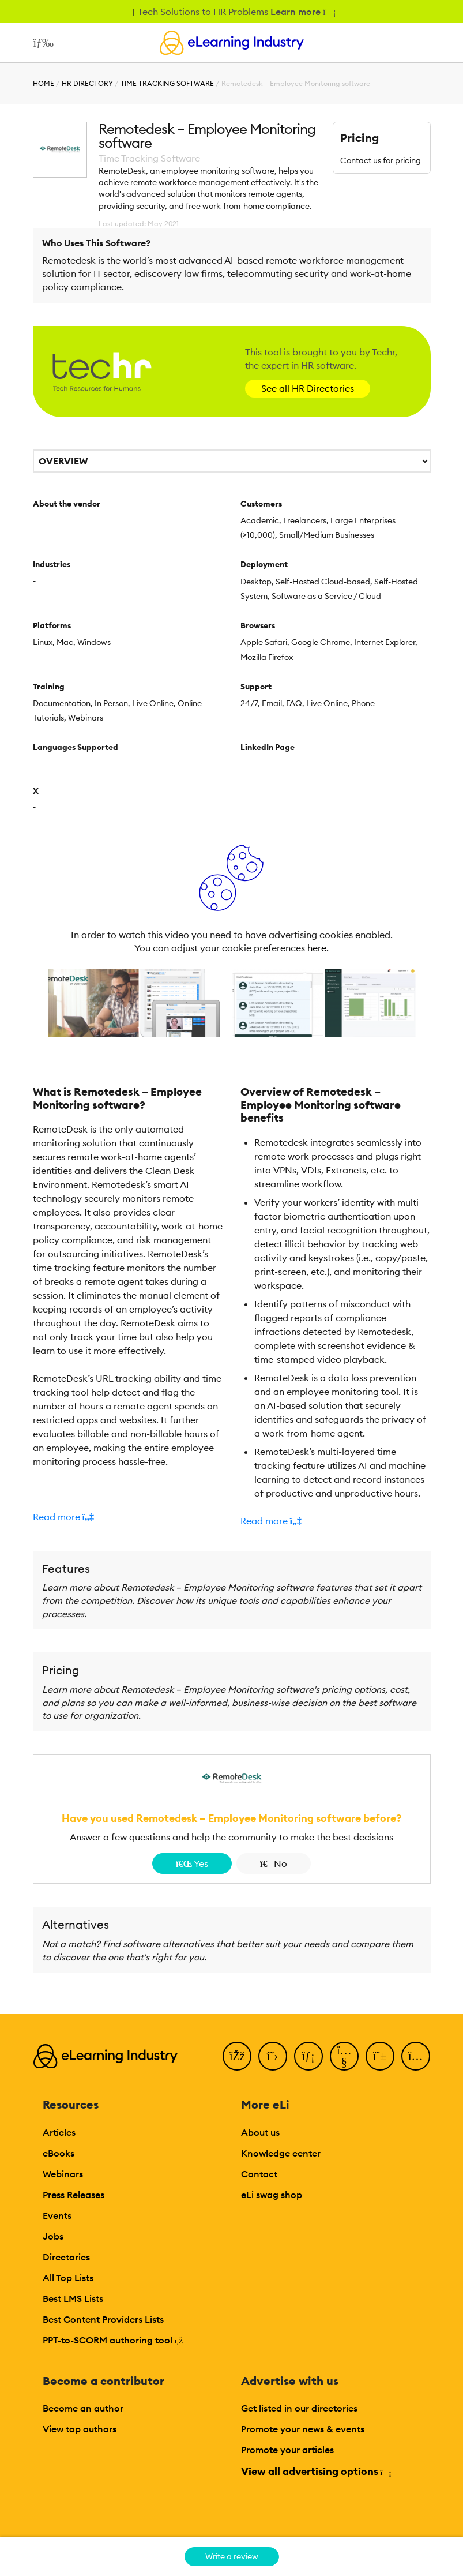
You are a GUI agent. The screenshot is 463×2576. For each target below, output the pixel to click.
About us (260, 2132)
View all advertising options (315, 2471)
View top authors (79, 2429)
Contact (259, 2174)
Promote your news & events (302, 2429)
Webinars (63, 2174)
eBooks (58, 2153)
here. (318, 948)
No (273, 1863)
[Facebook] (237, 2056)
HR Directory (87, 83)
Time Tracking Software (167, 83)
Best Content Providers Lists (103, 2319)
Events (57, 2215)
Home (43, 83)
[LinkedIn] (308, 2056)
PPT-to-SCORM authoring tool (113, 2340)
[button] (128, 1517)
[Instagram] (415, 2056)
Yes (192, 1863)
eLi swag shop (271, 2194)
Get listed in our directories (299, 2408)
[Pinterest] (380, 2056)
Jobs (53, 2236)
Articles (59, 2132)
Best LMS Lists (73, 2298)
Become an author (83, 2408)
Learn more (302, 11)
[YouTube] (344, 2056)
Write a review (231, 2556)
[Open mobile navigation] (40, 43)
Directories (66, 2257)
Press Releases (73, 2194)
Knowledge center (281, 2153)
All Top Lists (68, 2277)
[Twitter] (272, 2056)
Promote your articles (287, 2449)
